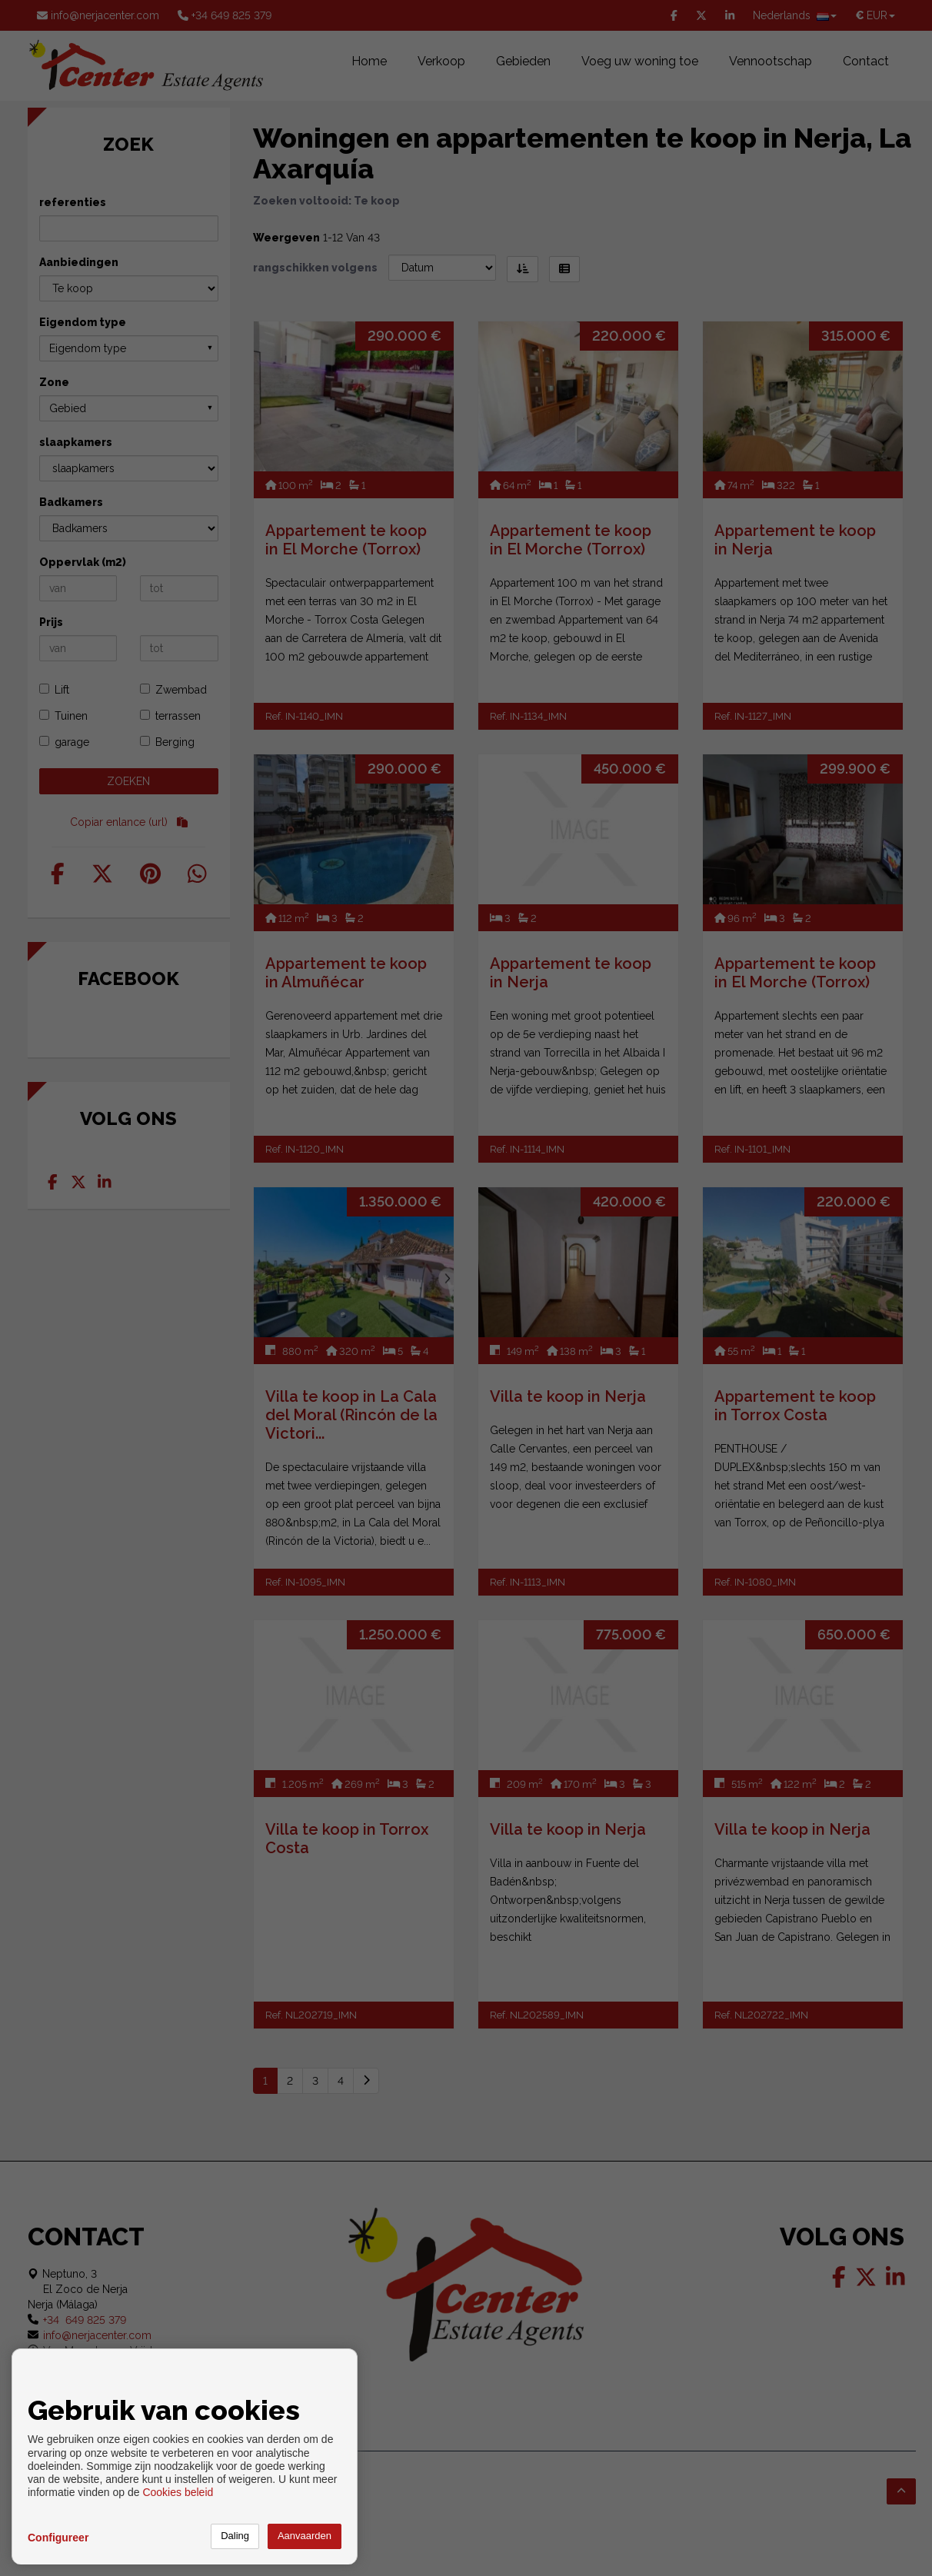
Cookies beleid (177, 2492)
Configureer (58, 2537)
